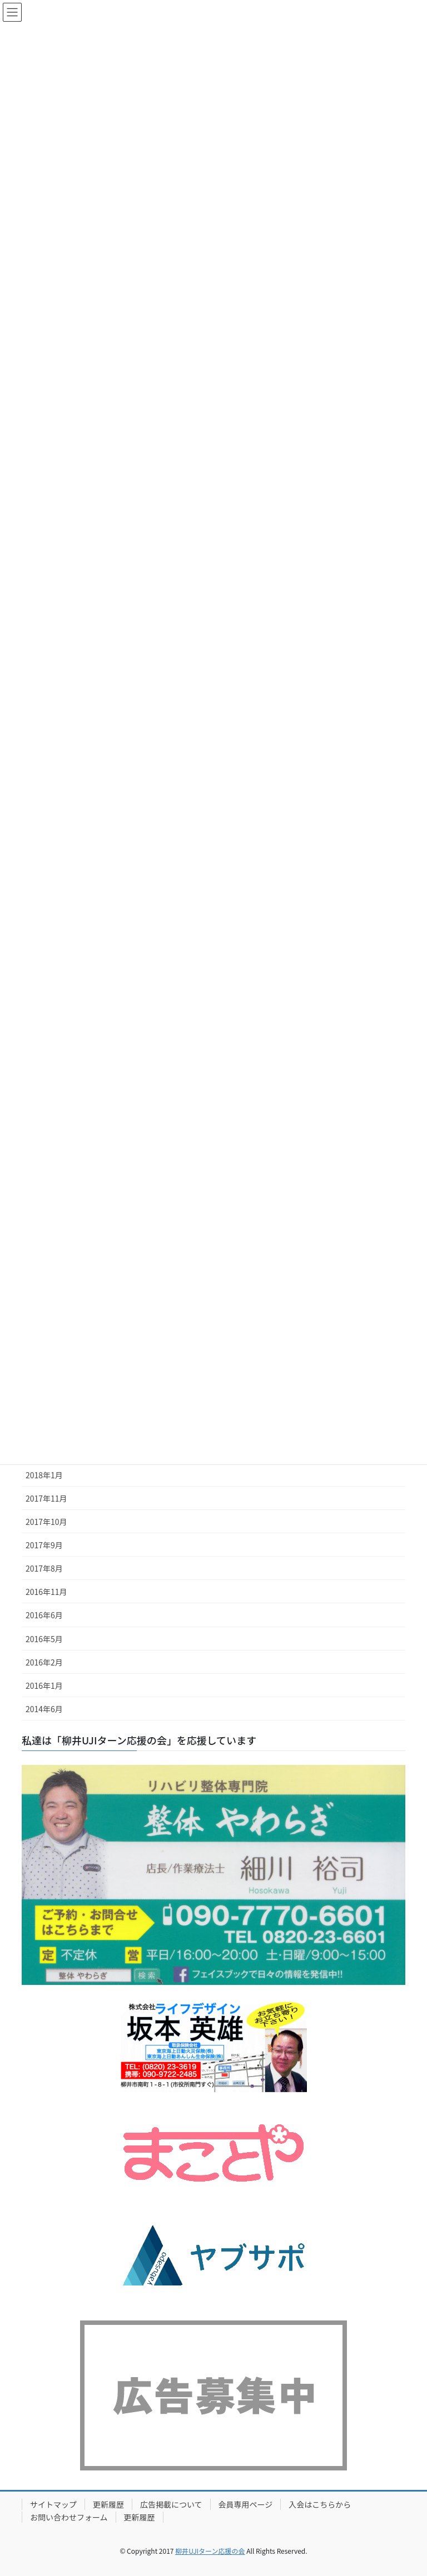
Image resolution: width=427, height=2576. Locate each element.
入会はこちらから (320, 2504)
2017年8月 (44, 1568)
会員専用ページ (246, 2504)
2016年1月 (44, 1685)
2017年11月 (46, 1498)
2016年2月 (44, 1662)
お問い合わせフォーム (69, 2517)
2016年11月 (46, 1591)
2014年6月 (44, 1708)
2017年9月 (44, 1544)
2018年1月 (44, 1474)
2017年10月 (46, 1521)
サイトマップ (53, 2504)
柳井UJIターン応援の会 (210, 2550)
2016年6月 (44, 1614)
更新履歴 (108, 2504)
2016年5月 (44, 1638)
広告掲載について (171, 2504)
